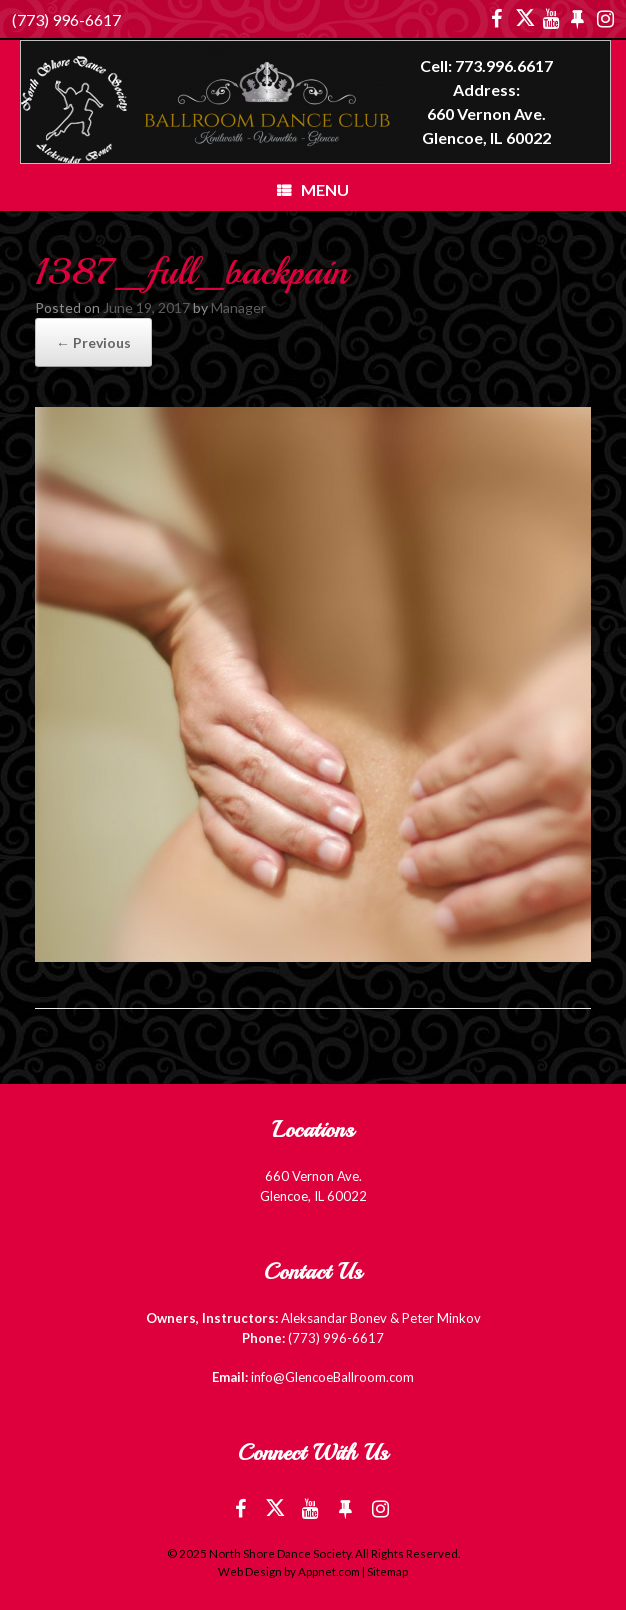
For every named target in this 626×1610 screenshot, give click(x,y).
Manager (238, 307)
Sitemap (387, 1571)
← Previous (93, 342)
